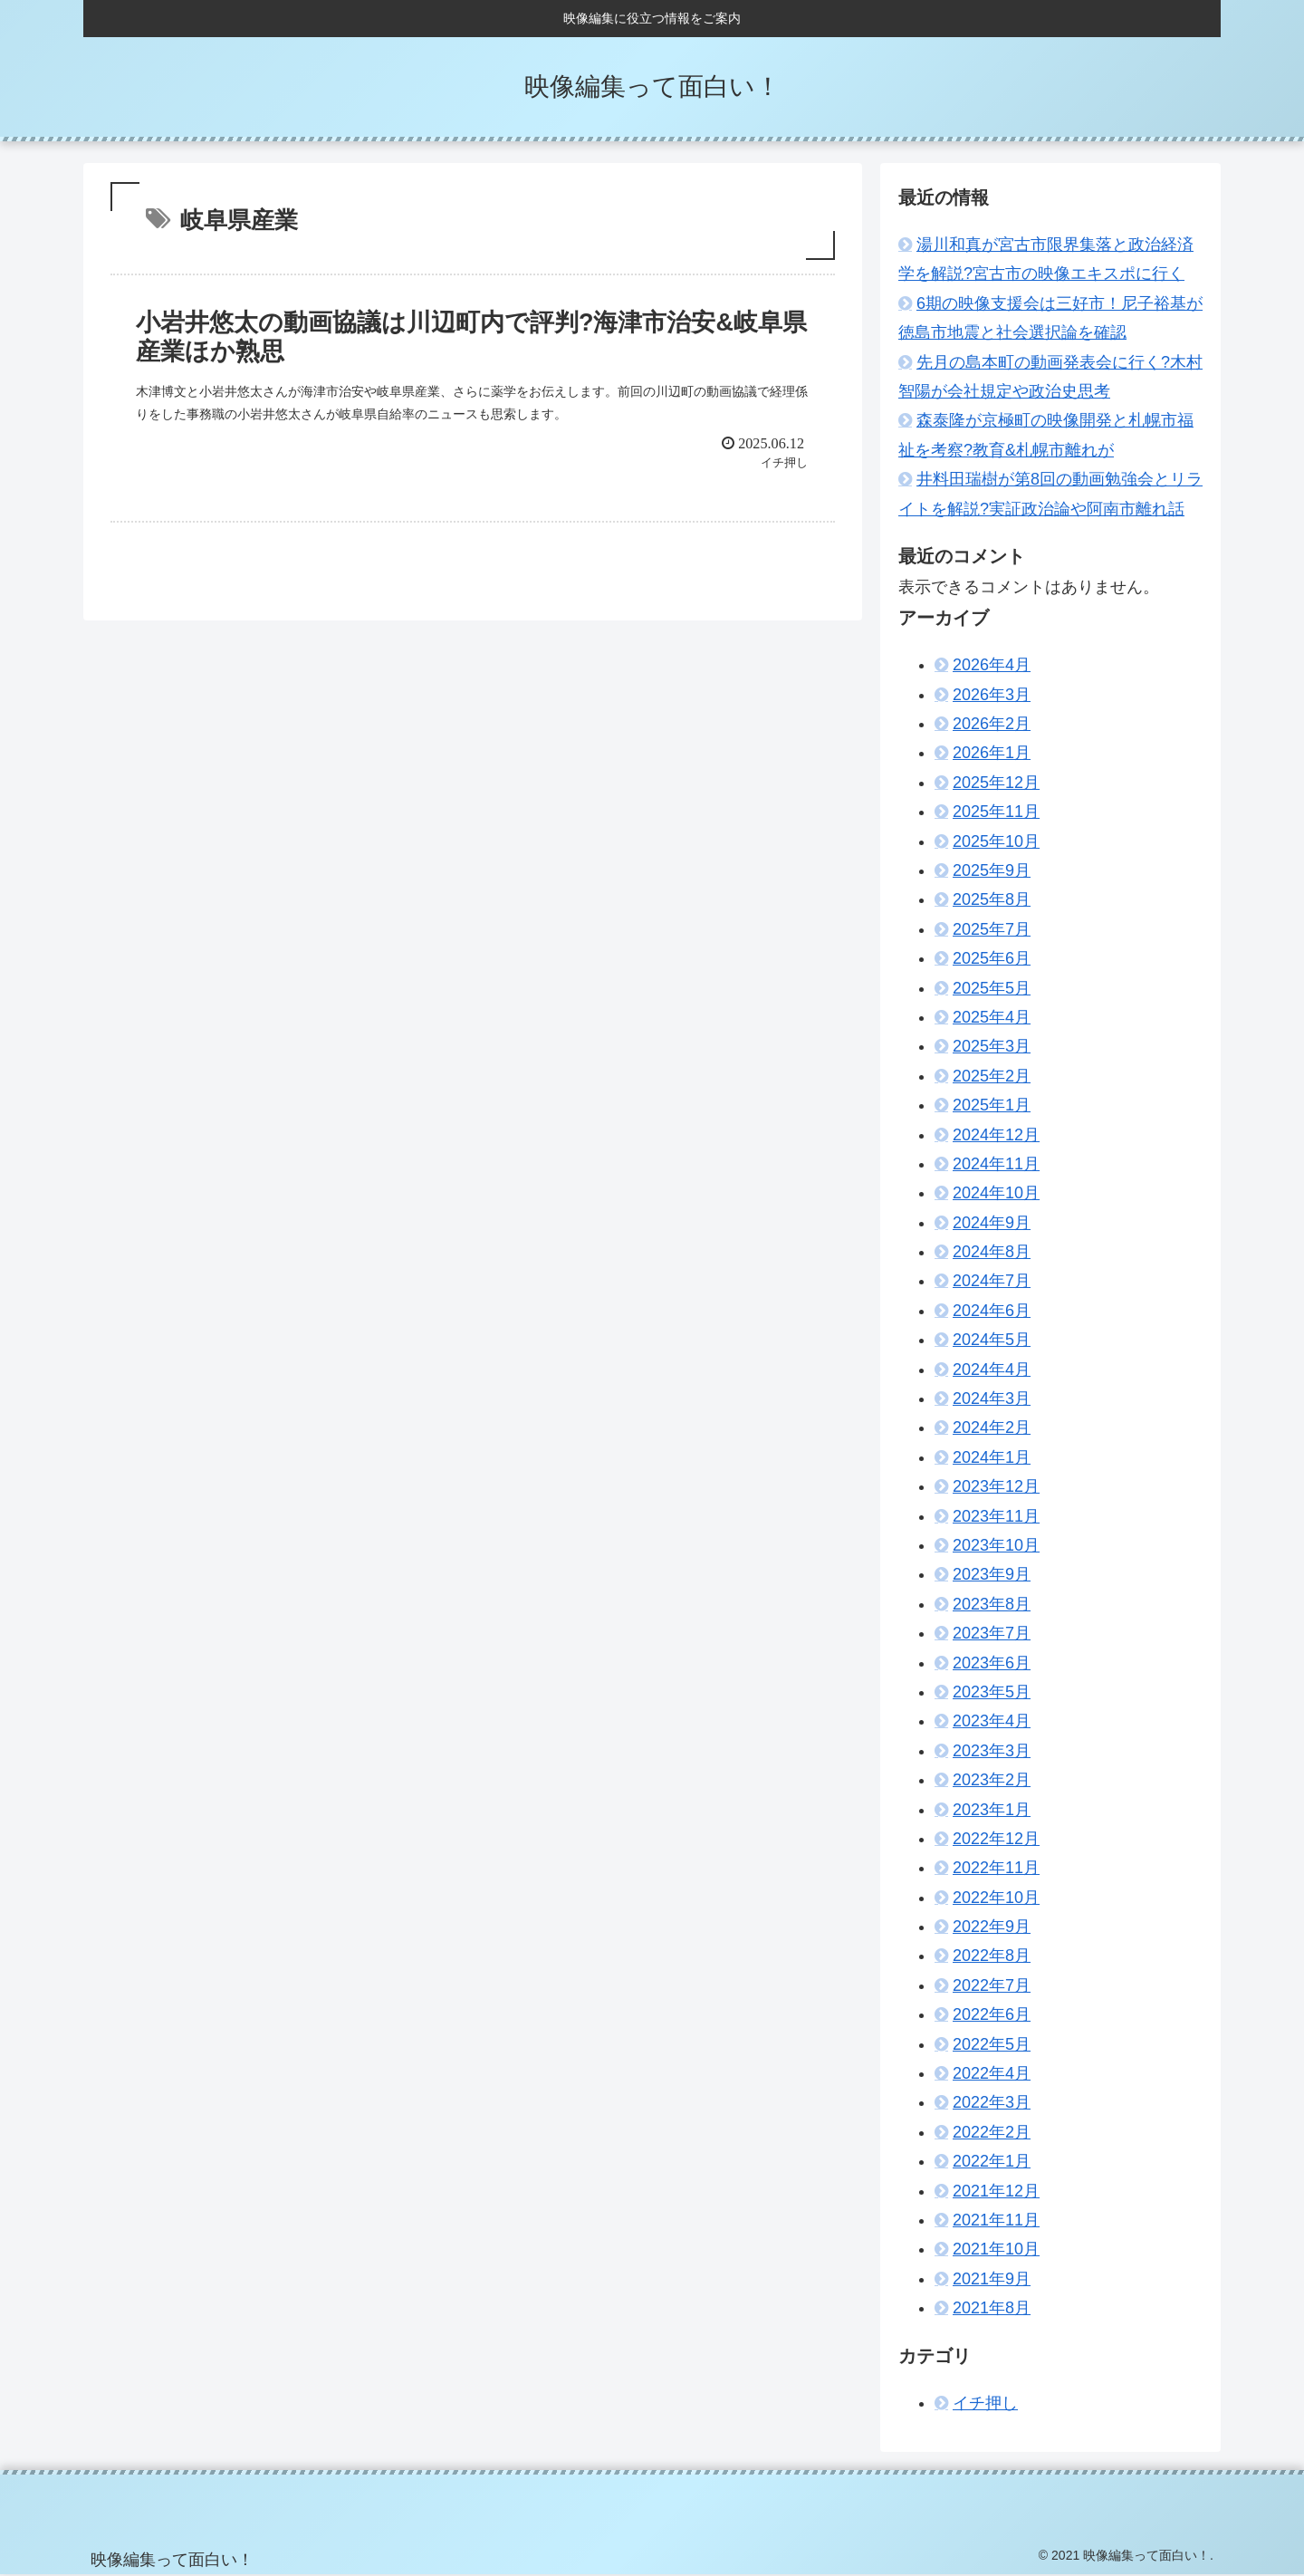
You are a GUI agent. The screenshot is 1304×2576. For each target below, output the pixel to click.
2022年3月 (992, 2102)
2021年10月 (996, 2249)
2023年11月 (996, 1516)
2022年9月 (992, 1927)
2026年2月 (992, 724)
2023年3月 (992, 1751)
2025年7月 (992, 929)
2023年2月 (992, 1780)
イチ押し (985, 2403)
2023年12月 (996, 1486)
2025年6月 (992, 958)
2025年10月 (996, 841)
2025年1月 (992, 1105)
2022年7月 (992, 1985)
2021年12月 (996, 2191)
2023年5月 (992, 1692)
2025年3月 (992, 1046)
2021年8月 (992, 2308)
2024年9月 (992, 1223)
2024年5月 (992, 1340)
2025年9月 (992, 870)
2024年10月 (996, 1193)
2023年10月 (996, 1545)
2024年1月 (992, 1457)
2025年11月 (996, 812)
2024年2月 (992, 1427)
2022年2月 (992, 2132)
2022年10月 (996, 1898)
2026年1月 (992, 753)
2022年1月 (992, 2161)
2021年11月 (996, 2220)
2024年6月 (992, 1311)
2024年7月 (992, 1281)
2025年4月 (992, 1017)
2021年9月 (992, 2279)
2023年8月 (992, 1604)
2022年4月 (992, 2073)
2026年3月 (992, 695)
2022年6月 (992, 2014)
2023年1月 (992, 1810)
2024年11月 (996, 1164)
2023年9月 (992, 1574)
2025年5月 (992, 988)
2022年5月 (992, 2044)
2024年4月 (992, 1369)
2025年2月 (992, 1076)
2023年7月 (992, 1633)
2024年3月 (992, 1398)
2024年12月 (996, 1135)
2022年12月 (996, 1839)
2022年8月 (992, 1955)
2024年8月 (992, 1252)
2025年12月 (996, 783)
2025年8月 (992, 899)
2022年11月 (996, 1868)
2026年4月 (992, 665)
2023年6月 (992, 1663)
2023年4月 (992, 1721)
